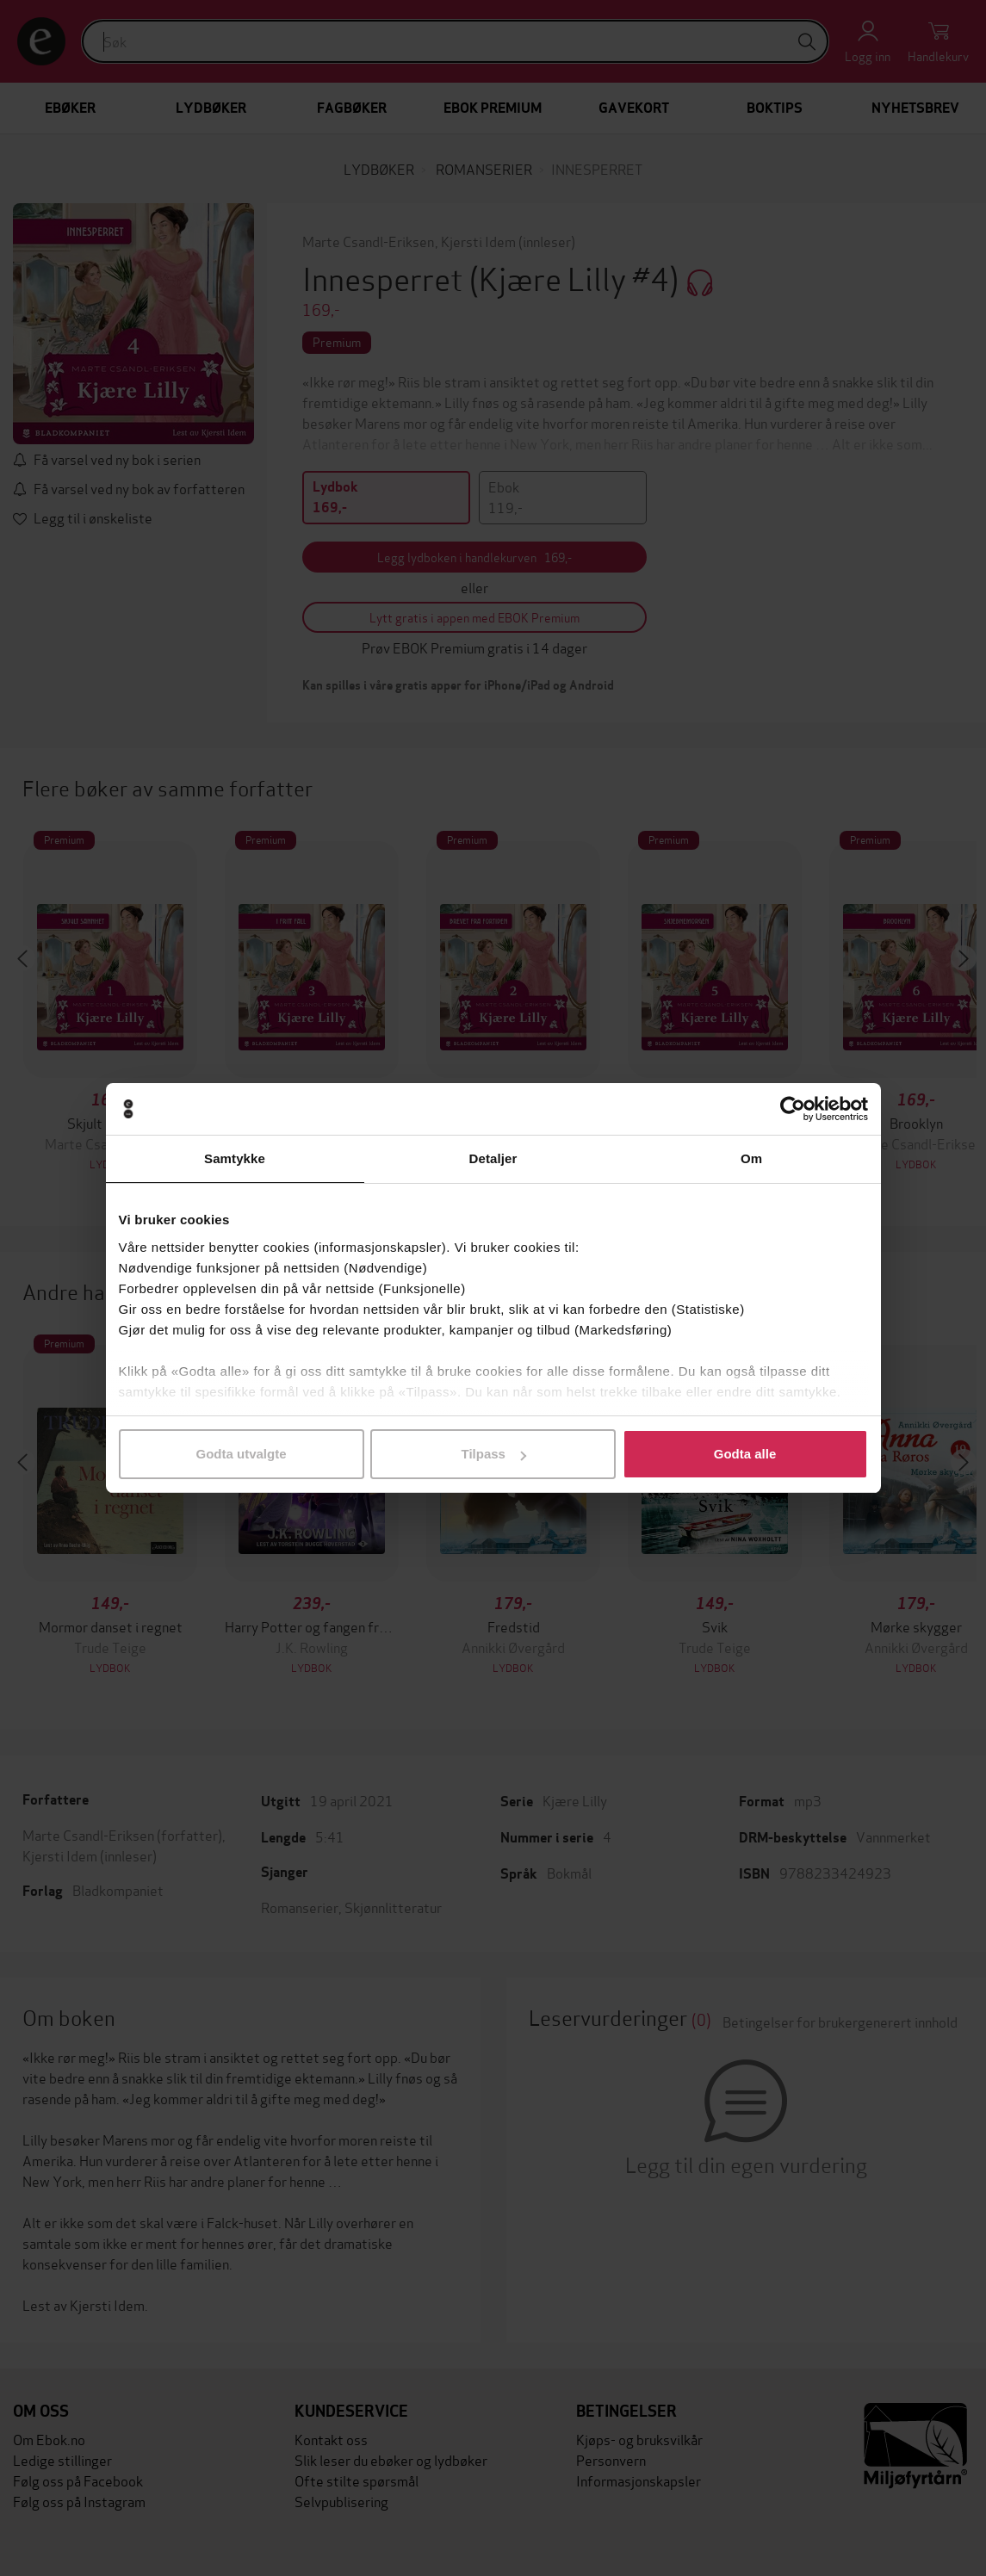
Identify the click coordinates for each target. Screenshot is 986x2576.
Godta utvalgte (240, 1453)
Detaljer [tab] (493, 1158)
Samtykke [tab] (234, 1158)
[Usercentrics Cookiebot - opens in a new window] (792, 1109)
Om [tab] (751, 1158)
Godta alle (745, 1453)
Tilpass (494, 1453)
